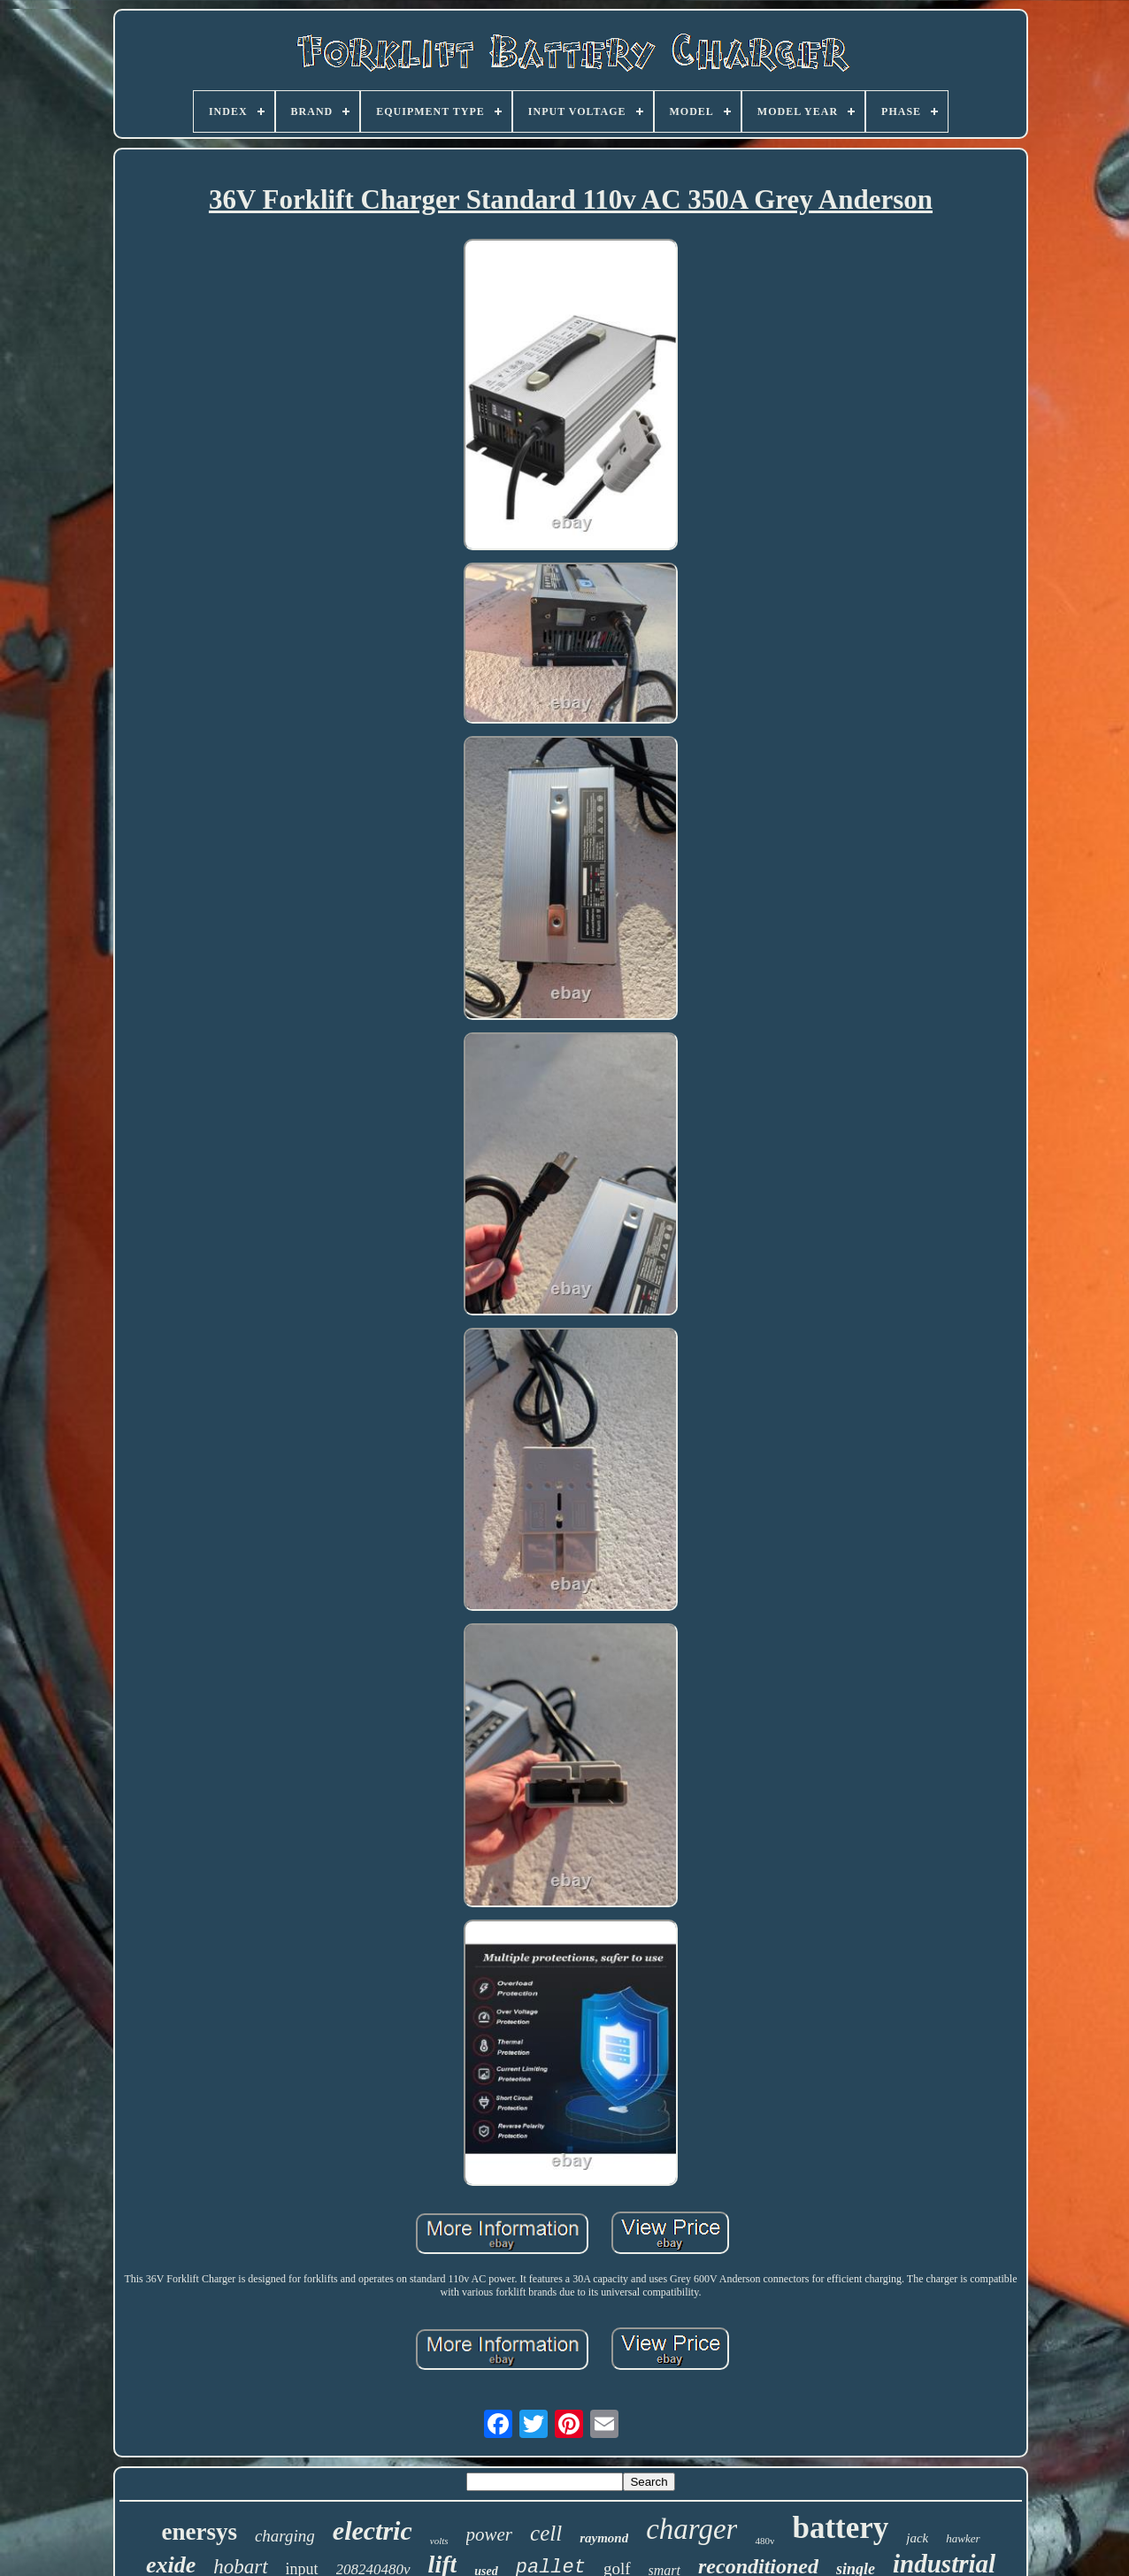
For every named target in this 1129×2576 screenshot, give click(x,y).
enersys (198, 2531)
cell (546, 2533)
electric (372, 2530)
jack (917, 2538)
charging (285, 2535)
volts (439, 2540)
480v (764, 2540)
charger (691, 2529)
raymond (604, 2538)
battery (840, 2528)
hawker (962, 2538)
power (489, 2534)
